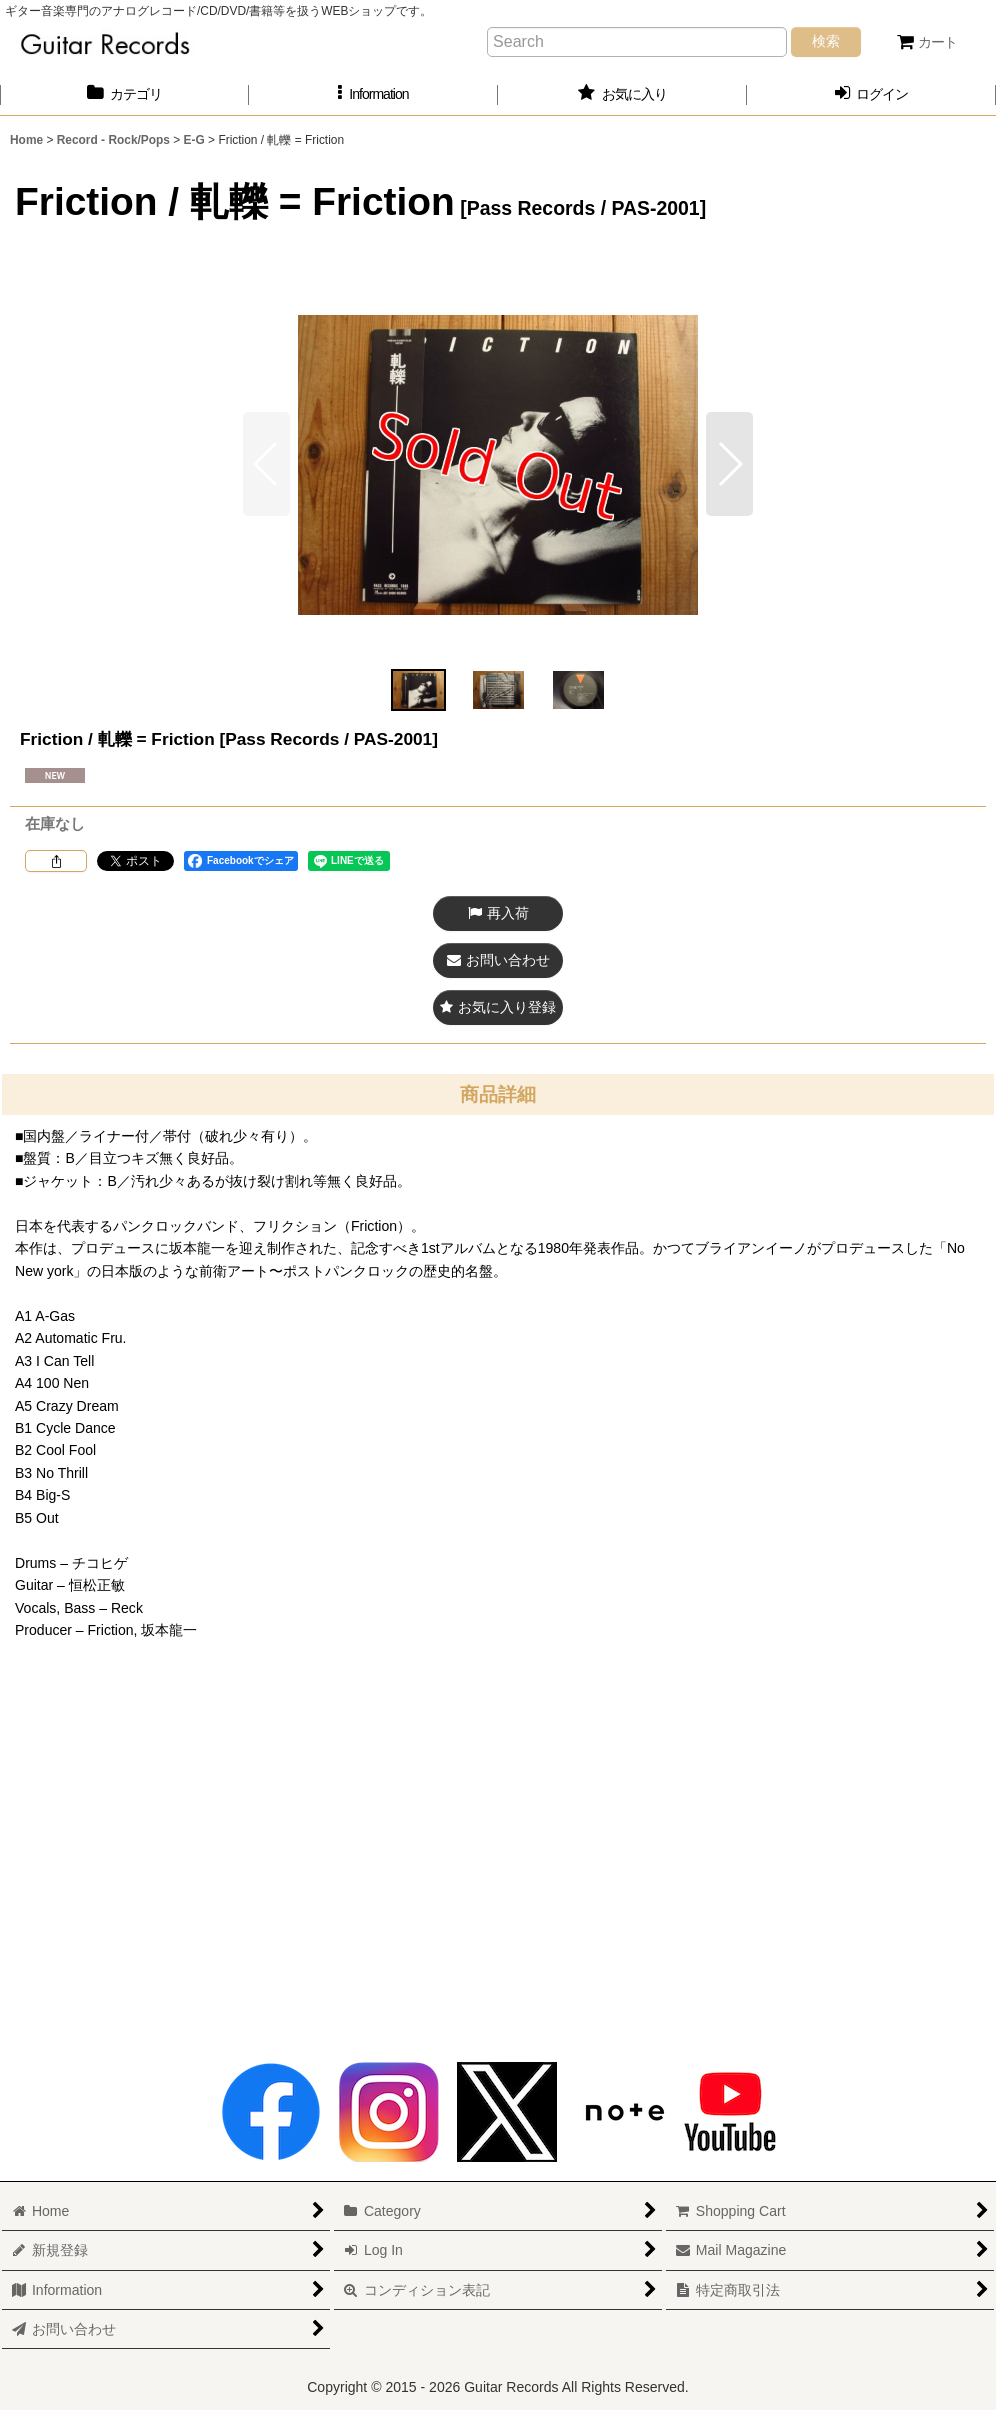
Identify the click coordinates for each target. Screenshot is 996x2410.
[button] (373, 94)
